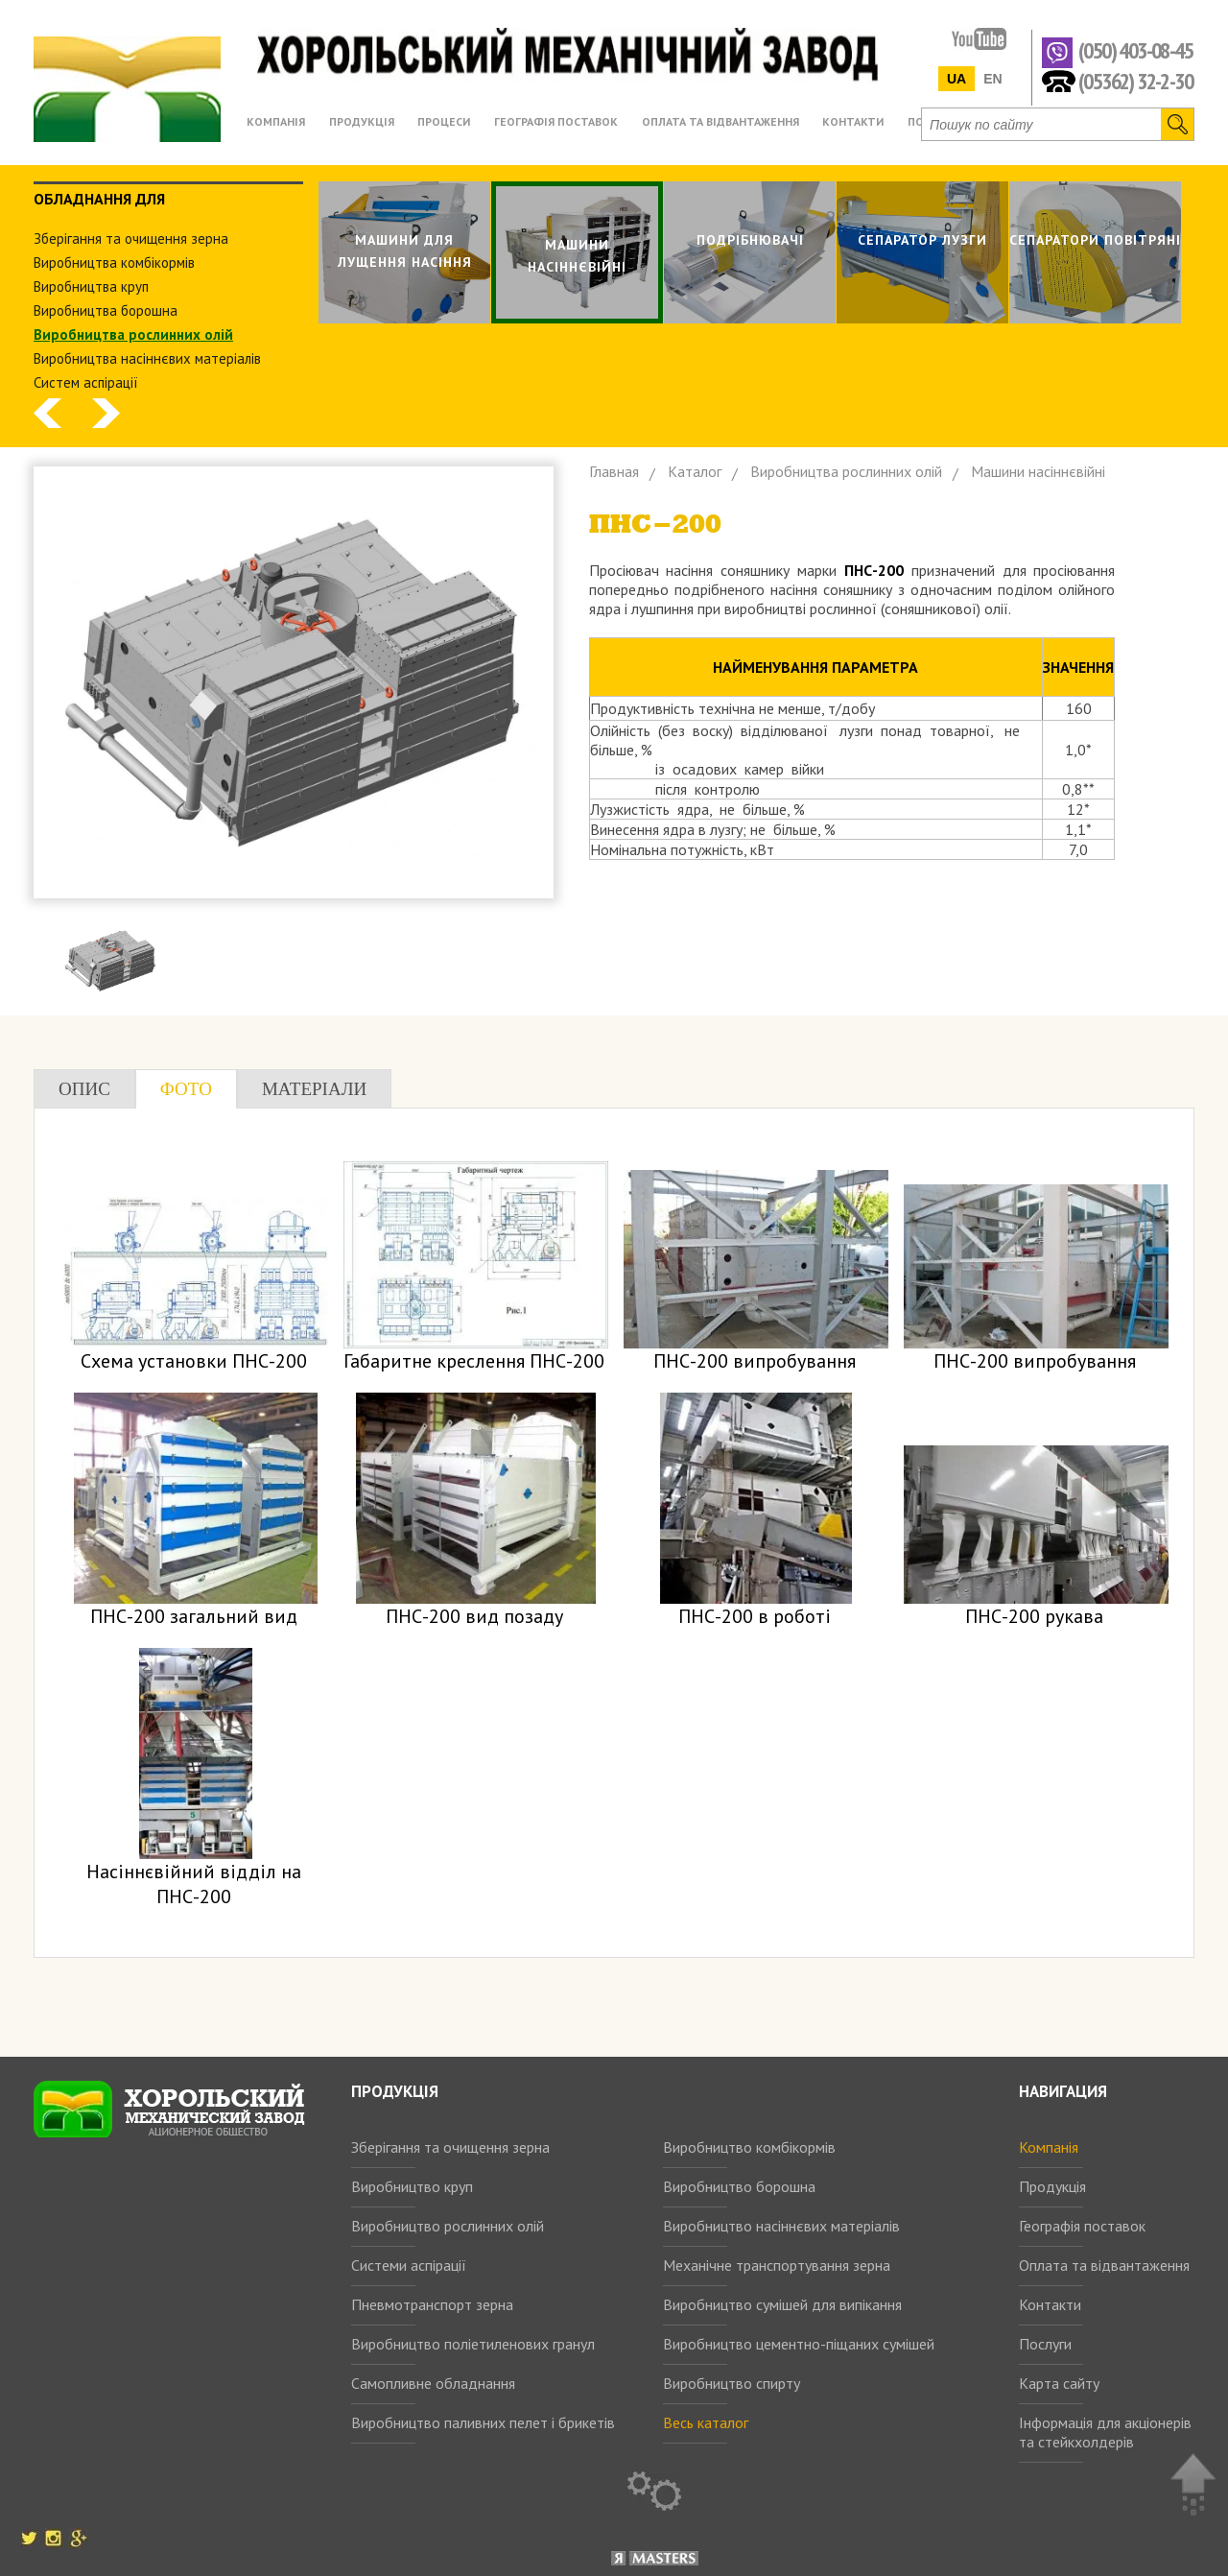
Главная (614, 471)
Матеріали (314, 1089)
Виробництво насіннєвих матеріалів (781, 2225)
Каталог (694, 471)
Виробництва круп (91, 286)
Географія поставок (1082, 2225)
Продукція (1052, 2186)
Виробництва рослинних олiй (133, 334)
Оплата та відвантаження (1104, 2265)
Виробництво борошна (739, 2186)
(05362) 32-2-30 (1135, 80)
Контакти (1050, 2304)
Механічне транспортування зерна (776, 2265)
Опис (84, 1089)
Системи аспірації (408, 2265)
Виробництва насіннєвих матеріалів (147, 358)
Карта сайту (1059, 2383)
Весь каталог (705, 2422)
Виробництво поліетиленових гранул (473, 2343)
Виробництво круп (412, 2186)
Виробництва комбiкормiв (114, 262)
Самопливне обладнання (433, 2383)
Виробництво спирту (731, 2383)
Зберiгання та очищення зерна (131, 238)
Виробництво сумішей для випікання (782, 2304)
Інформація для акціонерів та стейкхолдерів (1105, 2432)
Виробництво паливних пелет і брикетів (483, 2422)
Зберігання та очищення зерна (450, 2147)
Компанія (1048, 2147)
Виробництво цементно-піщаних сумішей (798, 2343)
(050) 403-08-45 (1135, 51)
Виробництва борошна (105, 310)
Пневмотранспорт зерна (432, 2304)
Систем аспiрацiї (86, 382)
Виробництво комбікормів (749, 2147)
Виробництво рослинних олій (447, 2225)
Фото (186, 1089)
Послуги (1045, 2343)
